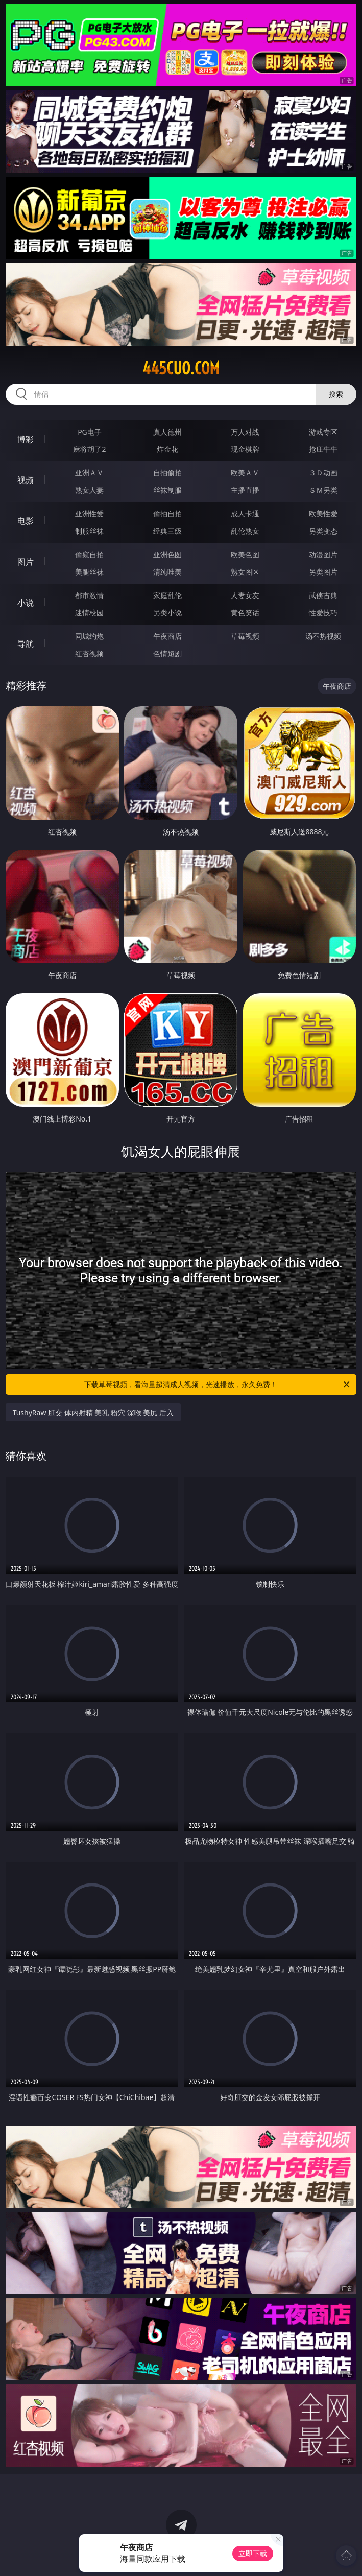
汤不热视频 (323, 636)
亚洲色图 (167, 554)
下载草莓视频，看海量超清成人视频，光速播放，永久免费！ (217, 1384)
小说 (25, 602)
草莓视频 (245, 636)
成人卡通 (245, 513)
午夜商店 (167, 636)
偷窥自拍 (89, 554)
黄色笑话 (245, 612)
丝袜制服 (167, 490)
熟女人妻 (89, 490)
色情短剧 (167, 653)
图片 (25, 561)
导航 (25, 643)
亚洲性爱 (89, 513)
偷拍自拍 (167, 513)
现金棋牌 (245, 449)
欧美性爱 (323, 513)
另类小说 (167, 612)
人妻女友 (245, 595)
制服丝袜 (89, 531)
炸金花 (167, 449)
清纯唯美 (167, 572)
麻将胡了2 (89, 449)
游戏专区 (323, 432)
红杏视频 (89, 653)
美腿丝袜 (89, 572)
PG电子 (90, 432)
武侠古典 (323, 595)
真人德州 (167, 432)
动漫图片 (323, 554)
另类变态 (323, 531)
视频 (25, 480)
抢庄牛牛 (323, 449)
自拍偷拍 (167, 473)
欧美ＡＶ (245, 473)
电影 (25, 521)
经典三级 (167, 531)
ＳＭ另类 (323, 490)
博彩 (25, 439)
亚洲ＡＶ (89, 473)
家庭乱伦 (167, 595)
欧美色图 (245, 554)
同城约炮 (89, 636)
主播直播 (245, 490)
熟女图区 (245, 572)
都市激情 (89, 595)
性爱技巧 (323, 612)
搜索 (336, 394)
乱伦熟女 (245, 531)
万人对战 (245, 432)
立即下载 (252, 2553)
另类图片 (323, 572)
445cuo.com (181, 368)
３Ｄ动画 (323, 473)
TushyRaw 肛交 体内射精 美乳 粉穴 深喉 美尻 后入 (93, 1412)
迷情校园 (89, 612)
